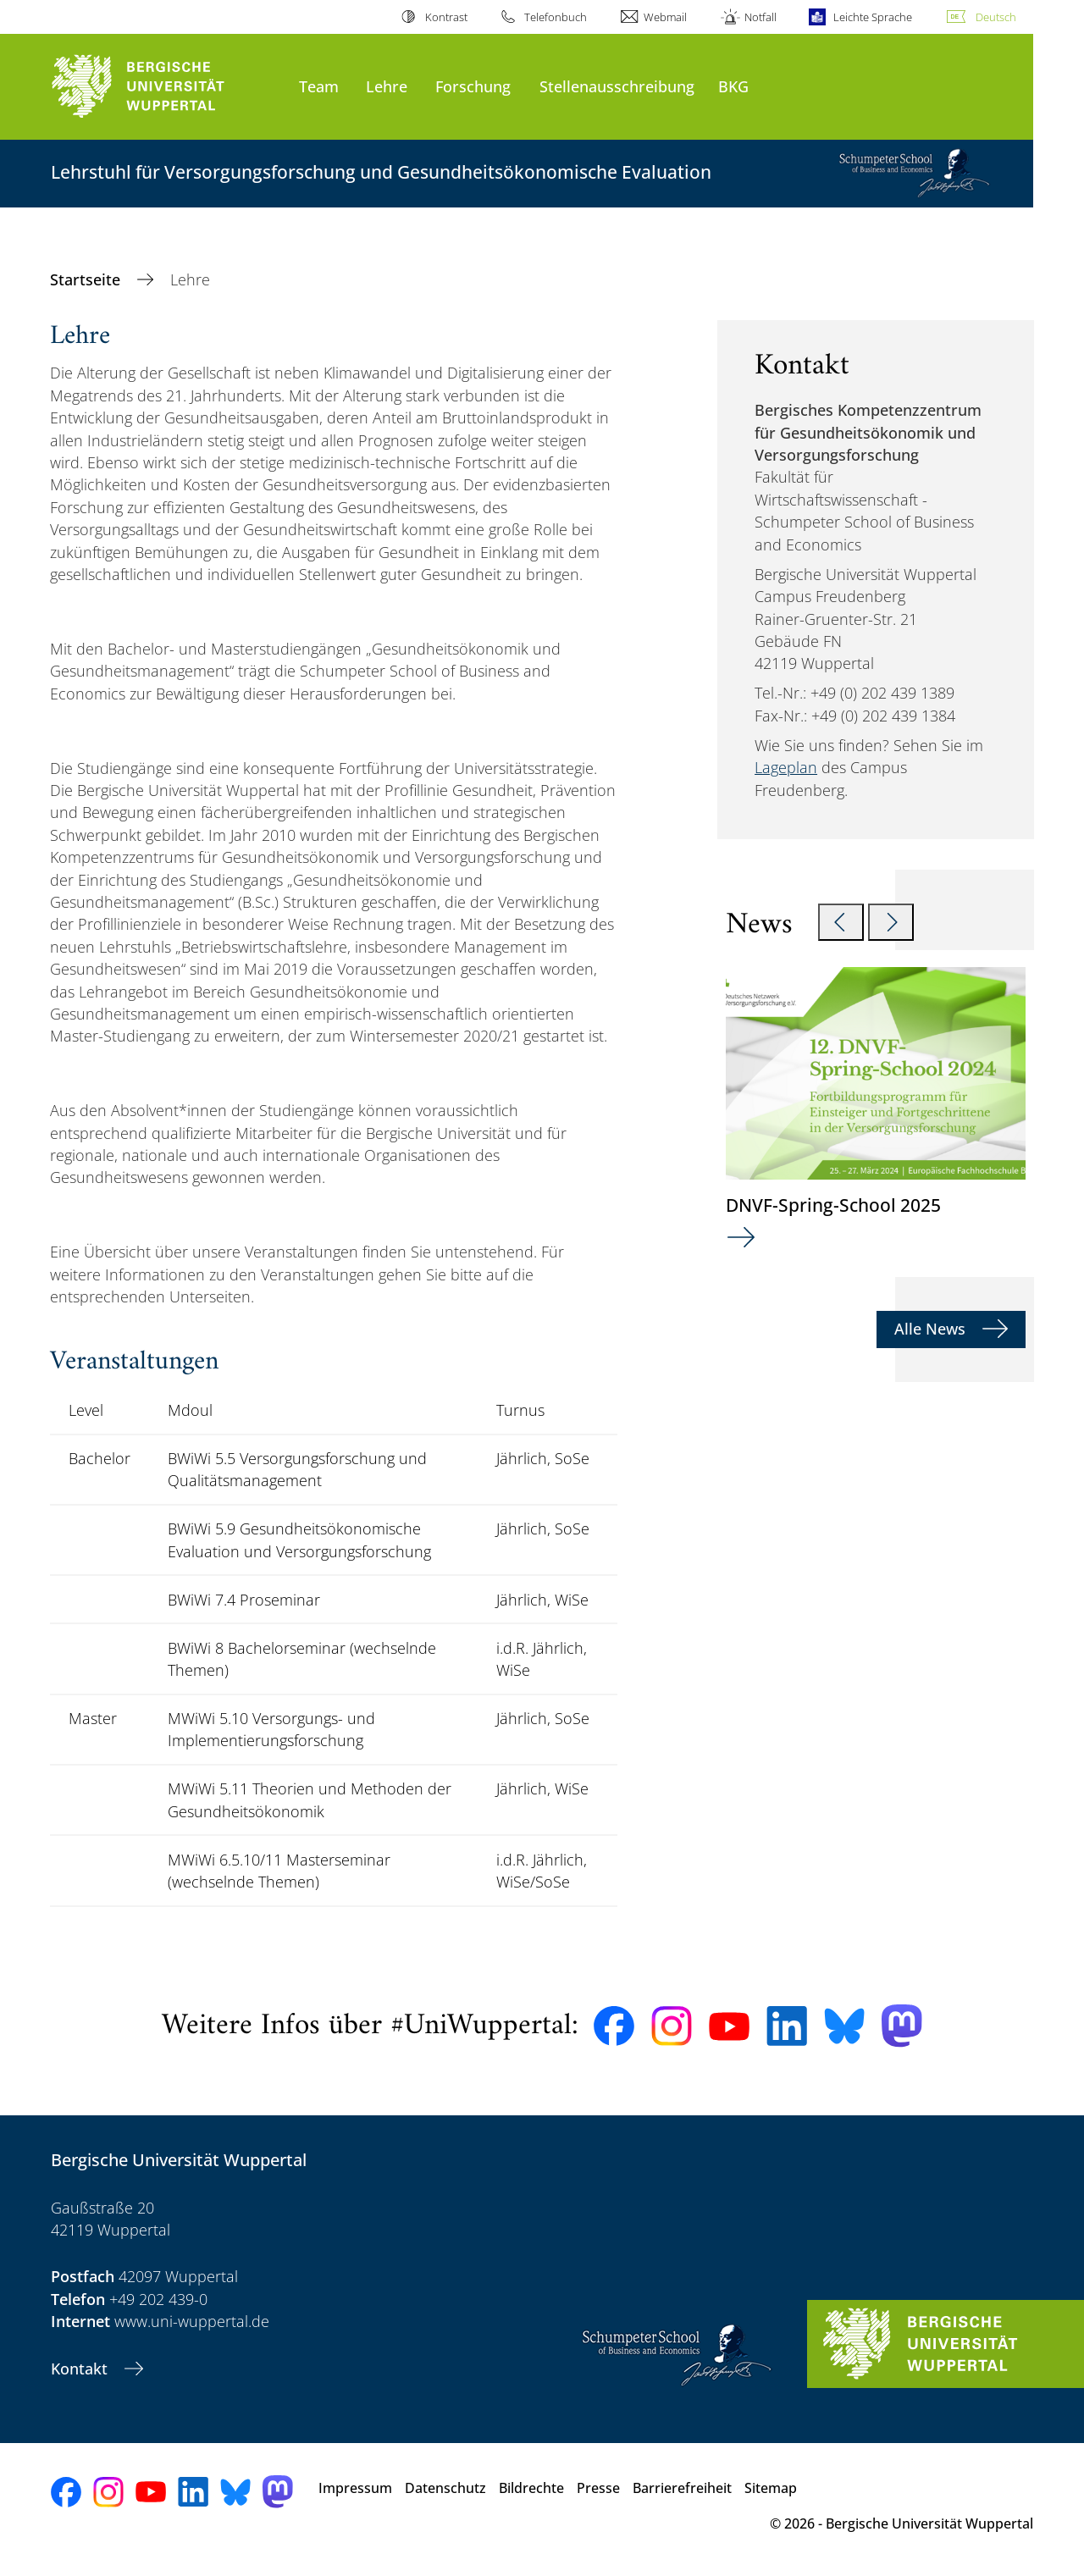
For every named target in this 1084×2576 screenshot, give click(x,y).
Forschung (473, 86)
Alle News (932, 1328)
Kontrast (446, 17)
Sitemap (770, 2488)
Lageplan (786, 767)
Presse (598, 2488)
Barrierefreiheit (682, 2488)
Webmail (665, 17)
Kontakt (81, 2368)
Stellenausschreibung (616, 86)
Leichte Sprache (872, 17)
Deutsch (996, 17)
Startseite (87, 279)
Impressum (355, 2488)
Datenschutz (445, 2488)
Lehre (386, 86)
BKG (733, 86)
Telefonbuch (555, 17)
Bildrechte (531, 2488)
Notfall (760, 17)
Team (319, 86)
